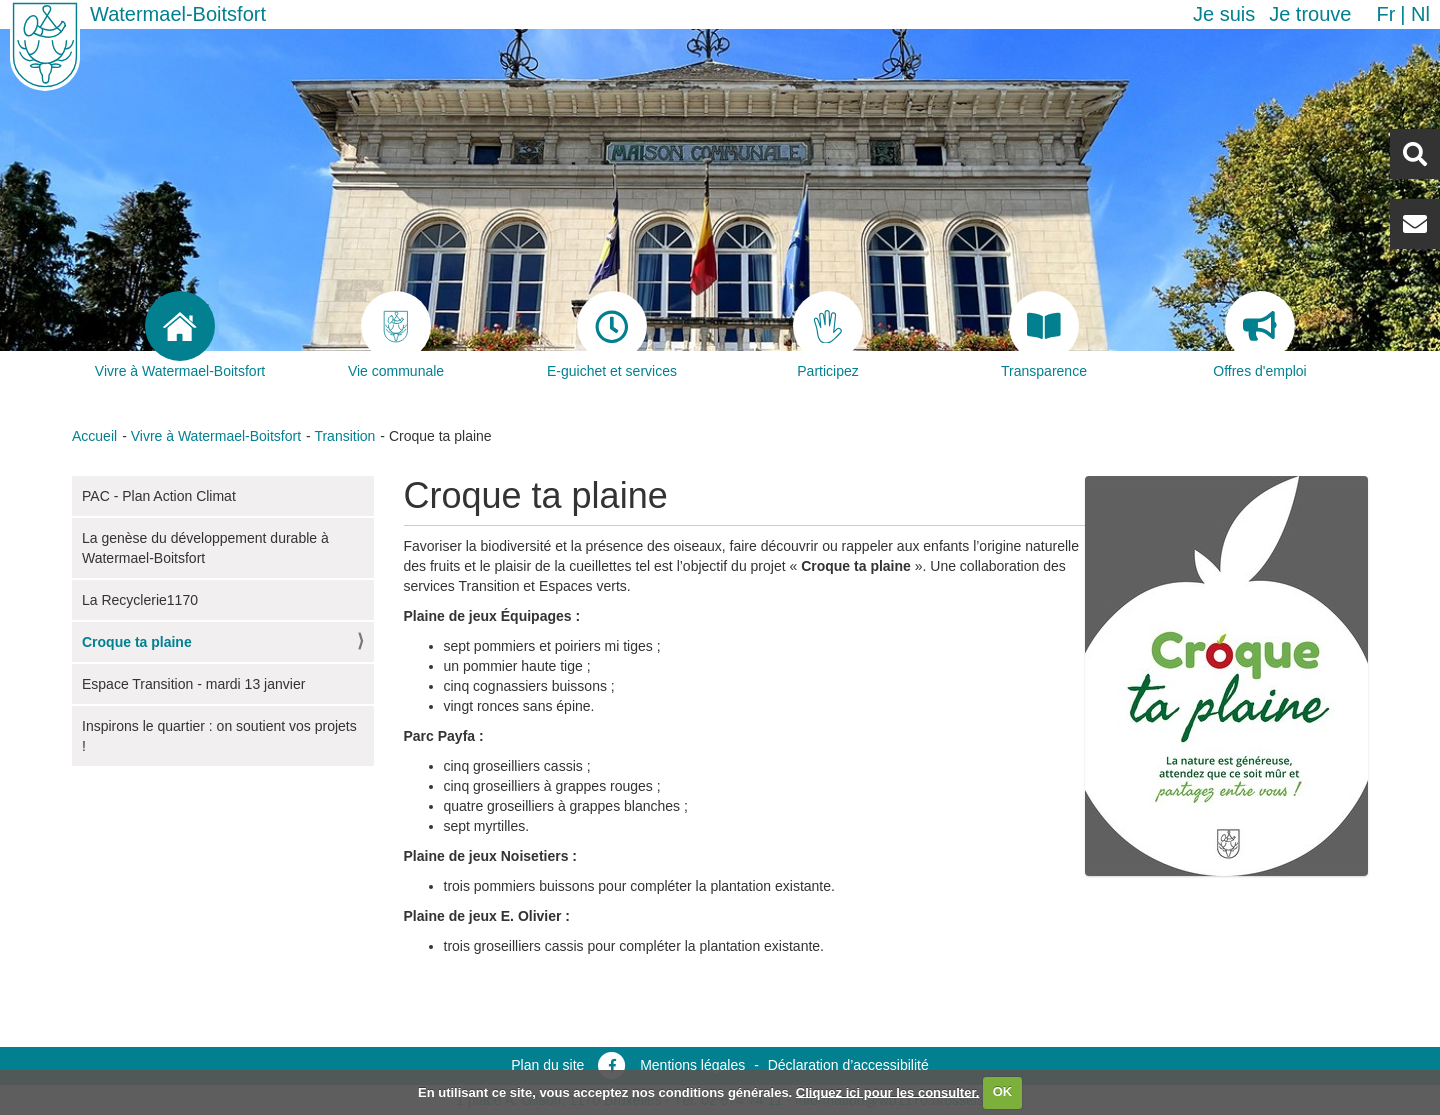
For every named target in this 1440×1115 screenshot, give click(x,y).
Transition (344, 436)
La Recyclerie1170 (140, 600)
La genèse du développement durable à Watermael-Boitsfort (205, 548)
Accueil (94, 436)
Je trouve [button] (1310, 14)
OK (1003, 1091)
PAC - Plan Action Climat (159, 496)
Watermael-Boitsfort (178, 14)
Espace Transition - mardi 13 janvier (193, 684)
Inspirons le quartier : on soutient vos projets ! (219, 736)
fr (1385, 14)
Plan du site (547, 1065)
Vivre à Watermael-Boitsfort (216, 436)
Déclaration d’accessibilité (848, 1065)
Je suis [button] (1224, 14)
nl (1420, 14)
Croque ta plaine (137, 642)
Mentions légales (692, 1065)
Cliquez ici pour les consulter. (888, 1091)
